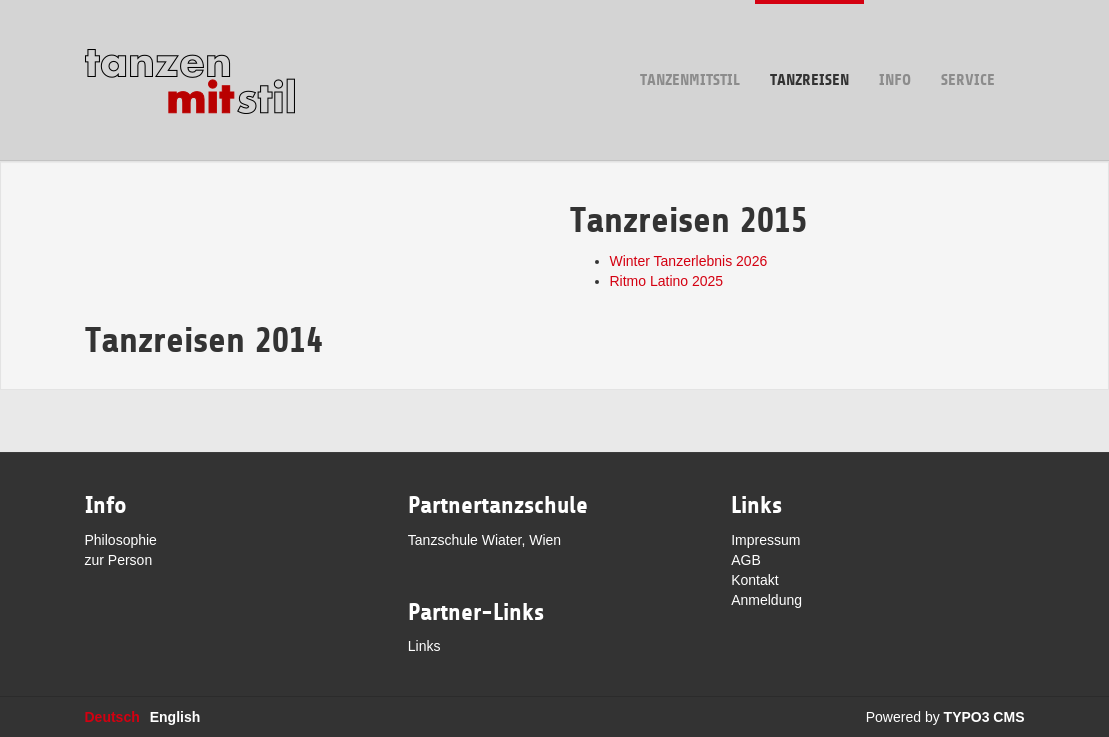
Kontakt (754, 580)
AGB (746, 560)
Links (424, 646)
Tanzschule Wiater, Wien (484, 540)
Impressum (765, 540)
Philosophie (121, 540)
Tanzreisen (809, 44)
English (175, 717)
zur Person (119, 560)
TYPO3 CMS (984, 717)
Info (895, 44)
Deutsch (112, 717)
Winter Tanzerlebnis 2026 (689, 261)
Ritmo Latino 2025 (667, 281)
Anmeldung (766, 600)
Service (968, 44)
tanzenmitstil (690, 44)
